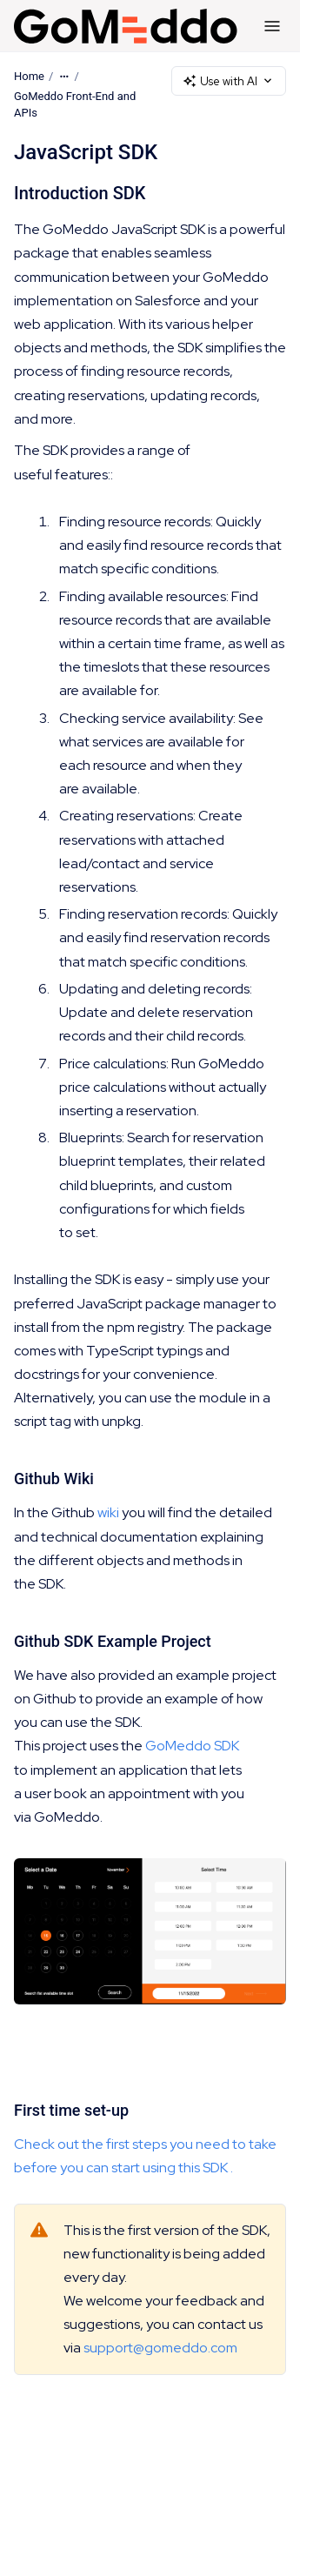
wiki (108, 1513)
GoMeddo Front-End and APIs (75, 105)
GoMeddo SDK (192, 1746)
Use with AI (229, 81)
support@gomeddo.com (160, 2348)
